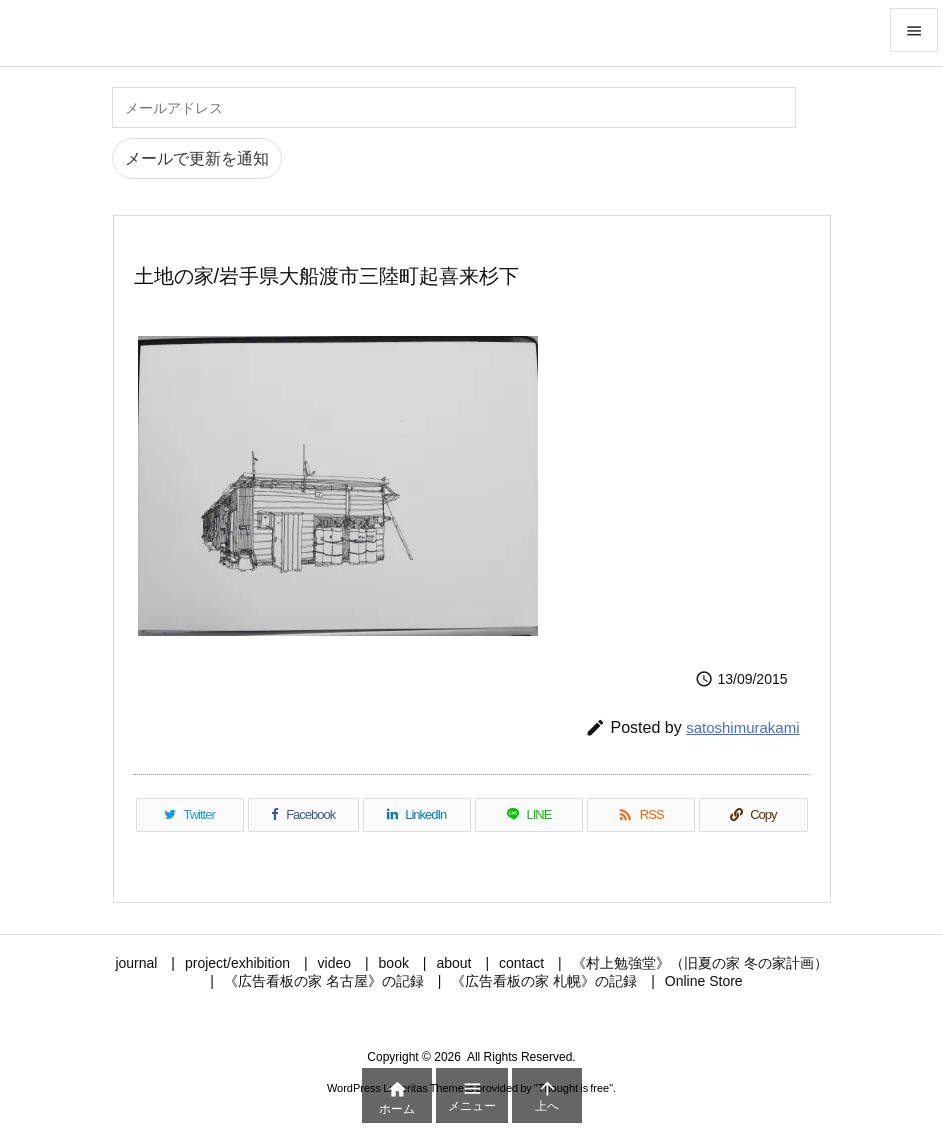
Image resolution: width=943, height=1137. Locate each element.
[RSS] (641, 815)
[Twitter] (190, 815)
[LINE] (529, 815)
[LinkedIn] (417, 815)
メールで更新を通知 (197, 158)
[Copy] (753, 815)
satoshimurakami (742, 727)
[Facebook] (303, 815)
